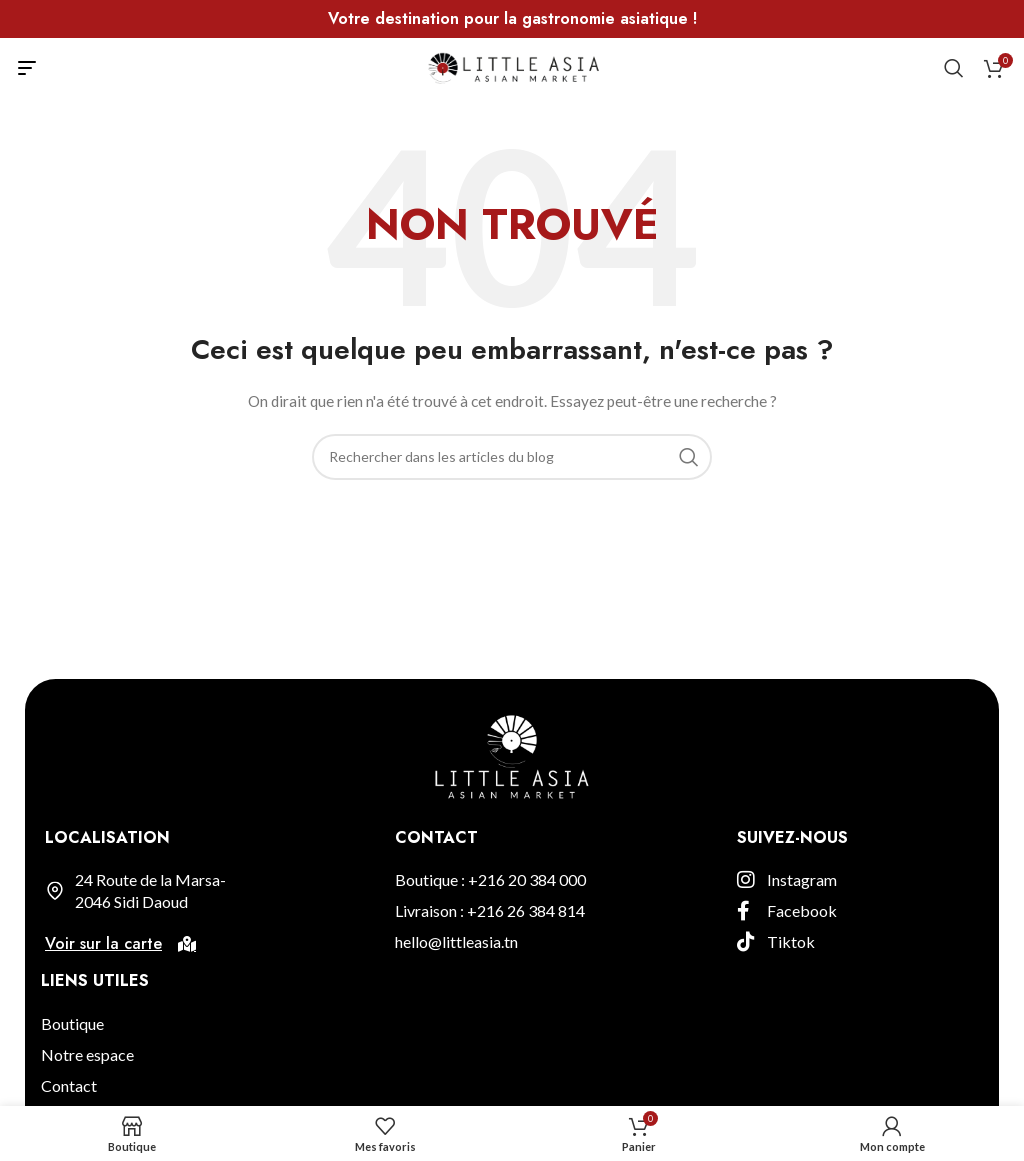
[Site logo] (512, 66)
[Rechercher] (954, 68)
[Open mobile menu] (27, 68)
